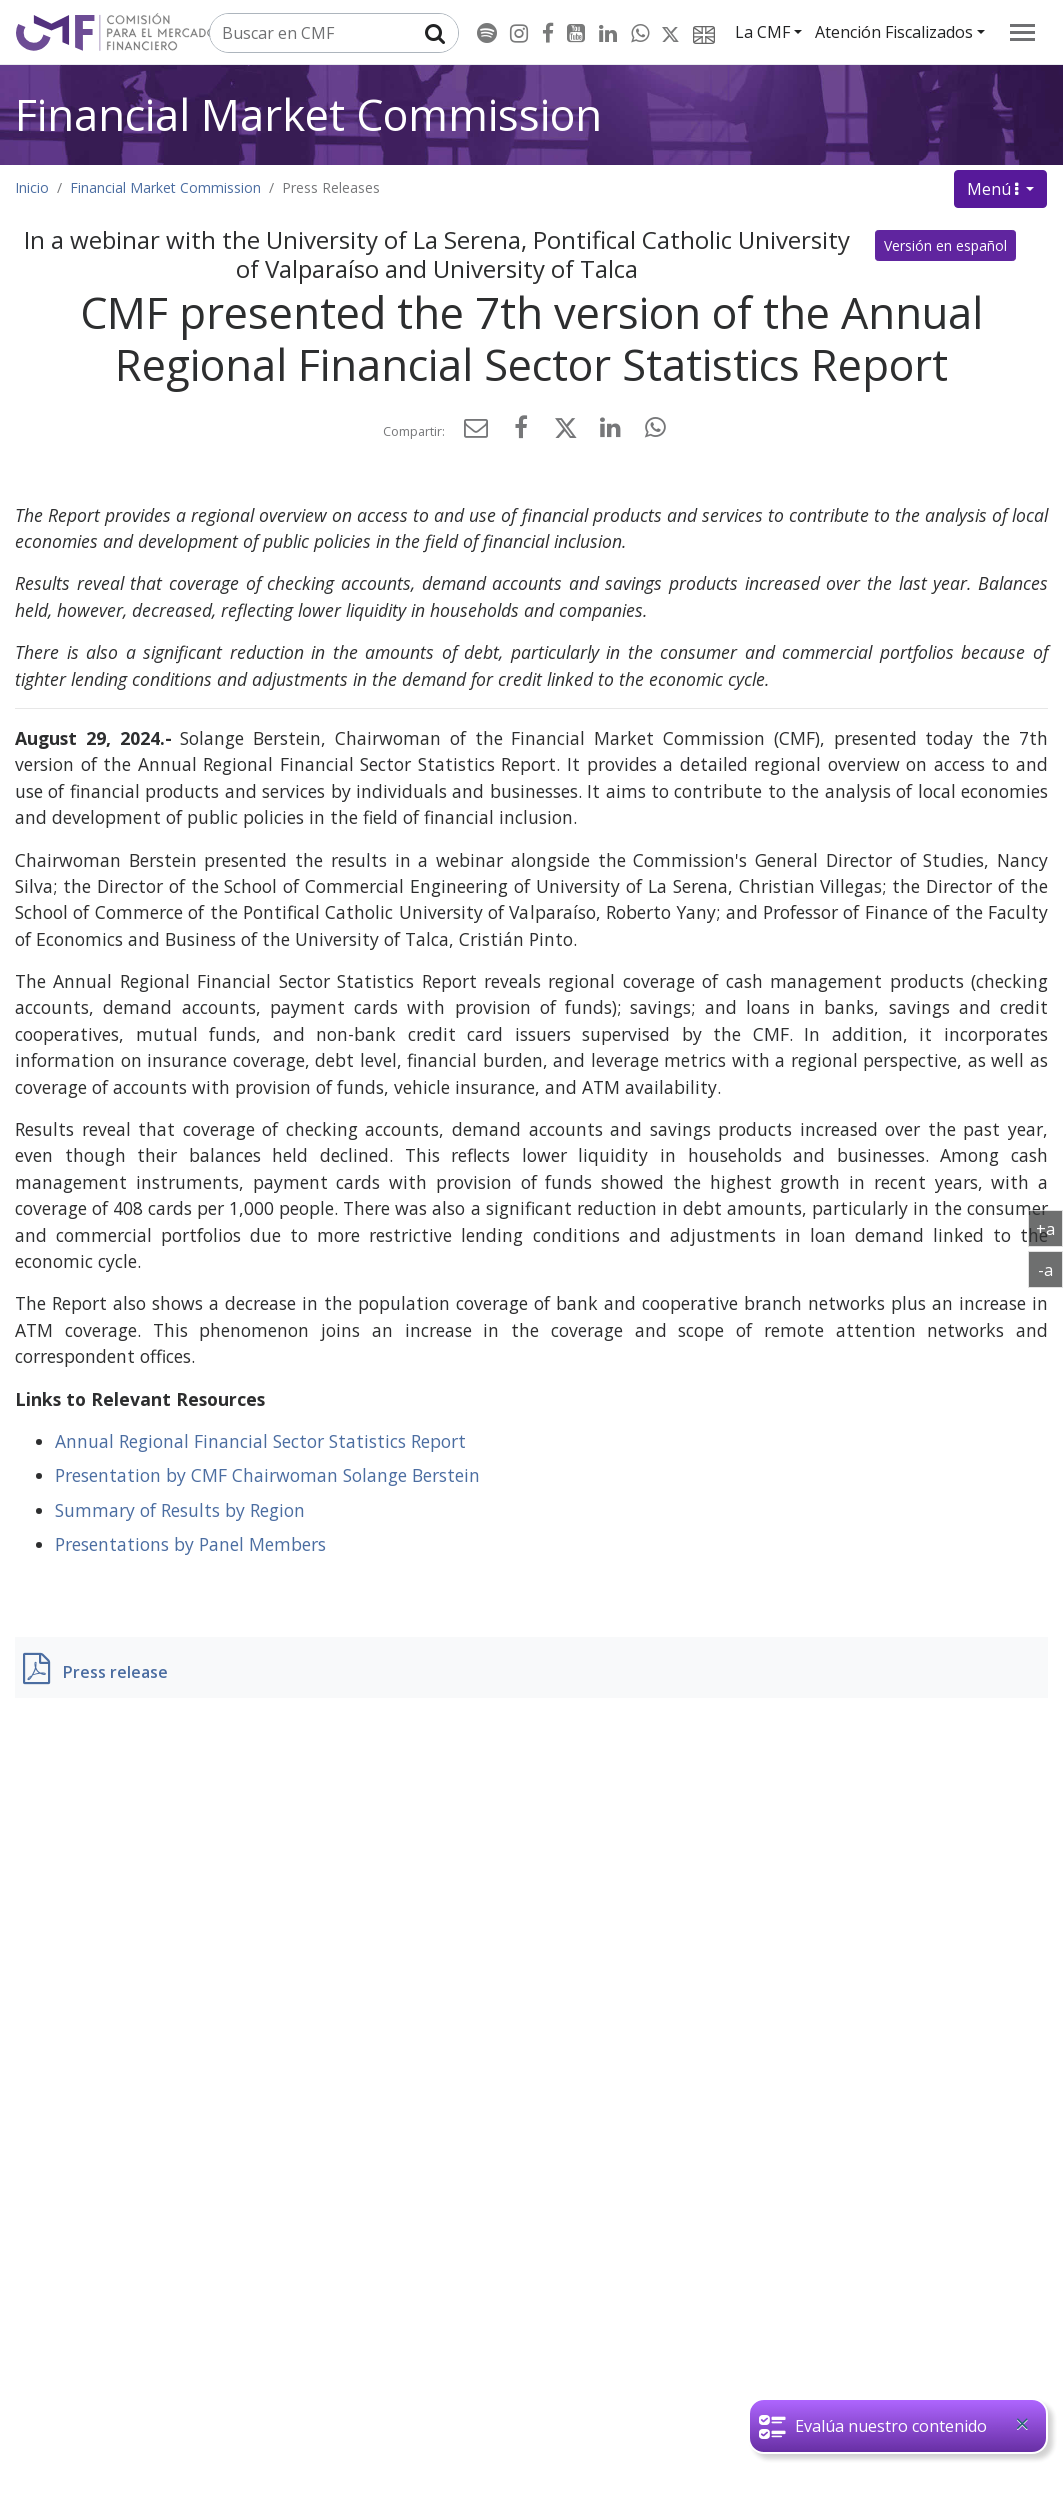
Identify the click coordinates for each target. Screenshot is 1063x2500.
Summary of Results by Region (180, 1510)
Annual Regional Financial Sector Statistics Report (260, 1441)
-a (1050, 1269)
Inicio (32, 187)
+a (1049, 1228)
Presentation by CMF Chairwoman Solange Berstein (267, 1475)
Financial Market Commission (308, 114)
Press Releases (331, 187)
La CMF (762, 32)
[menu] (1022, 32)
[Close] (1022, 2424)
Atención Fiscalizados (894, 32)
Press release (115, 1672)
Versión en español (945, 245)
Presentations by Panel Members (190, 1544)
